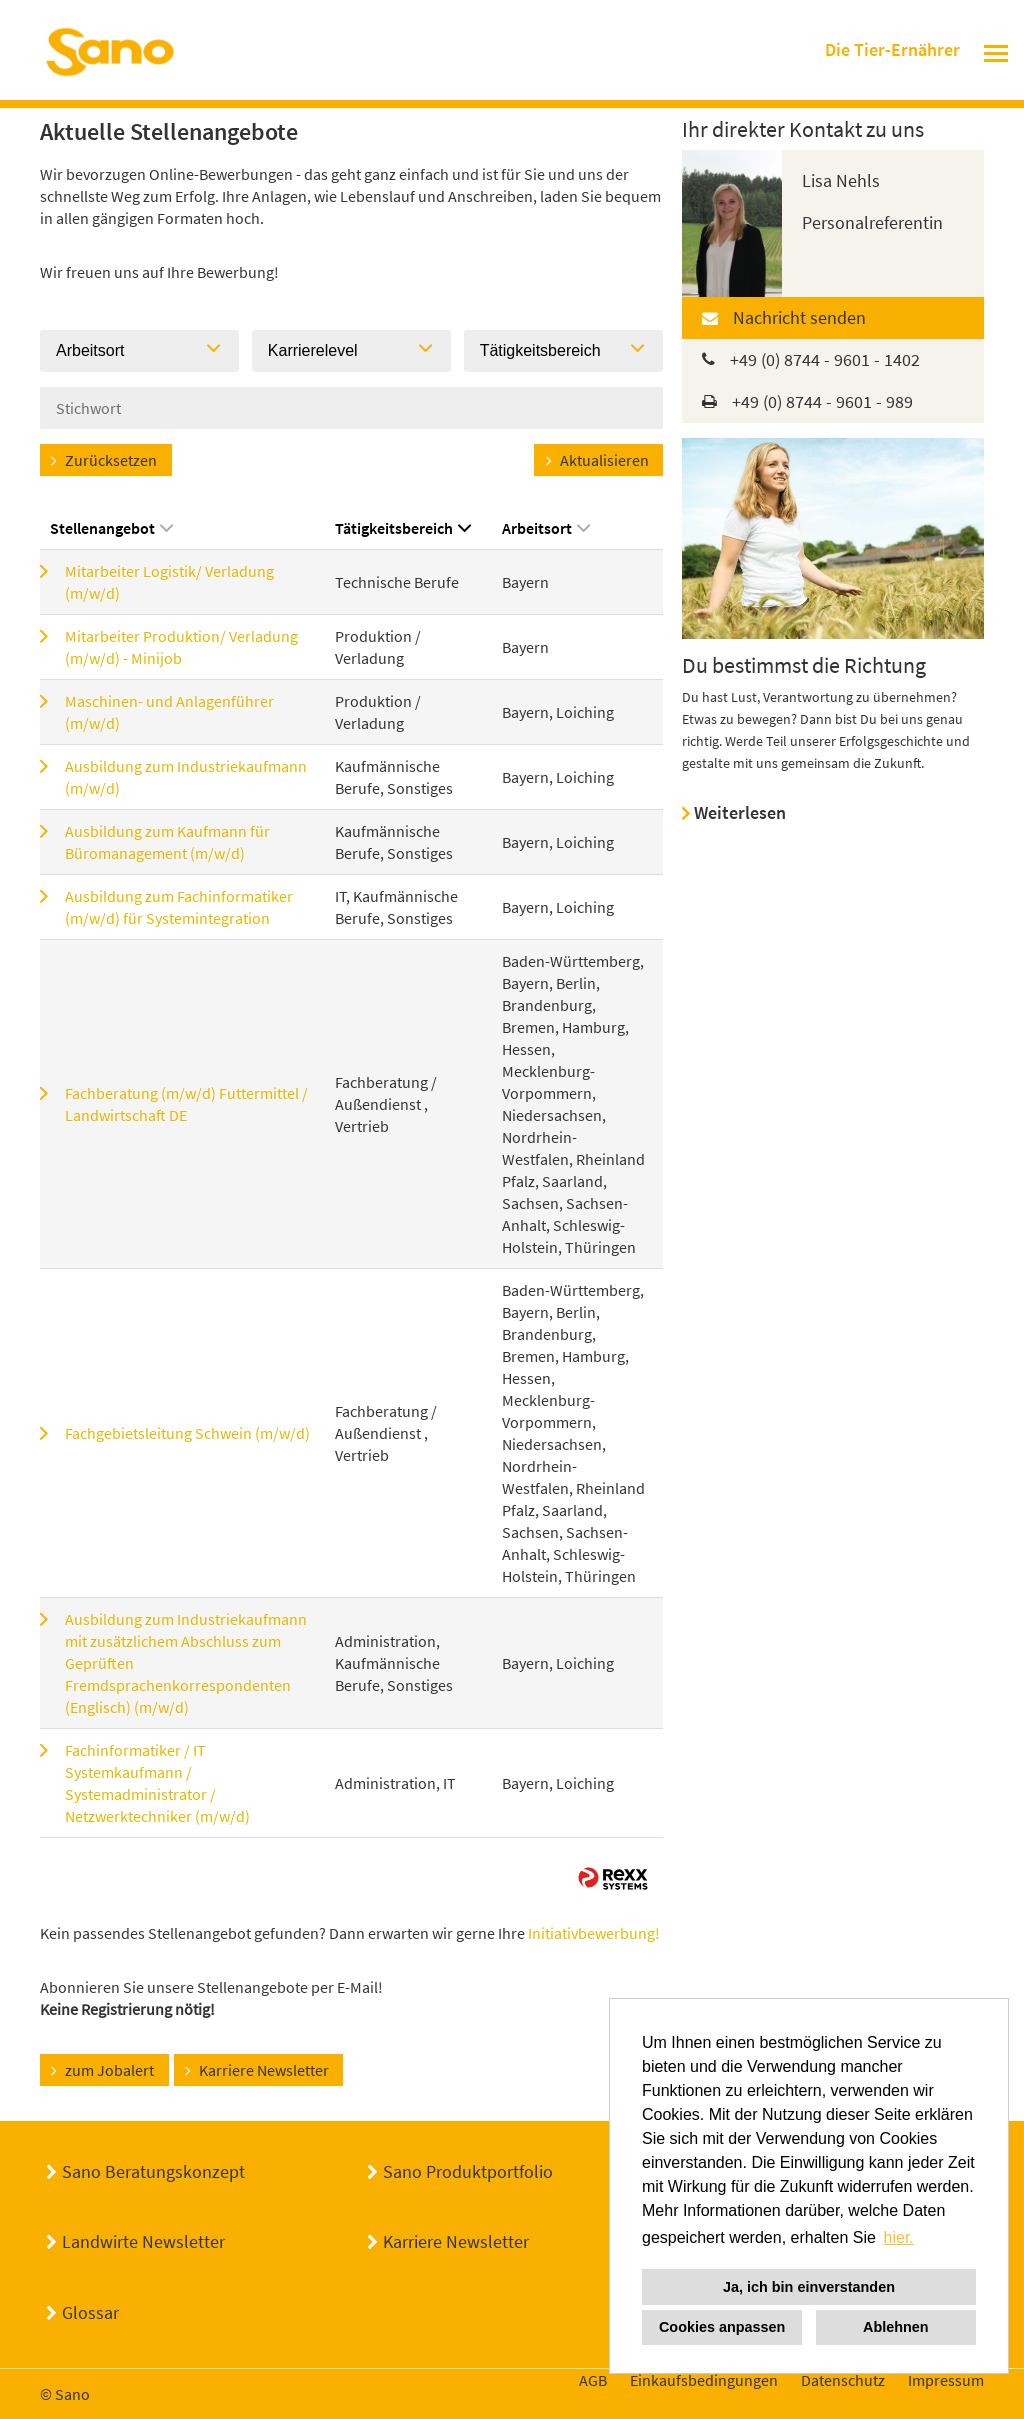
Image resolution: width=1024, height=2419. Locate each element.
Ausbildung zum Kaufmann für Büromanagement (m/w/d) (167, 842)
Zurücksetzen (111, 460)
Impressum (946, 2380)
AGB (593, 2380)
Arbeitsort (546, 528)
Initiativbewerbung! (594, 1933)
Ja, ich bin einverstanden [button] (809, 2287)
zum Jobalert (109, 2070)
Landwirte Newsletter (143, 2241)
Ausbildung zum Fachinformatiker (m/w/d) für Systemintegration (179, 907)
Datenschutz (843, 2380)
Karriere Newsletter (264, 2070)
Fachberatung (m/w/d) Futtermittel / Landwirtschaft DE (186, 1104)
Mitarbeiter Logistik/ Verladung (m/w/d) (169, 582)
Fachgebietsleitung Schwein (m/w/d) (187, 1433)
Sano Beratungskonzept (153, 2171)
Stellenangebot (111, 528)
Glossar (90, 2312)
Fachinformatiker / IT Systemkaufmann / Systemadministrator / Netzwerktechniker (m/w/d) (157, 1783)
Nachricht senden (799, 317)
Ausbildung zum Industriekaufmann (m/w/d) (186, 777)
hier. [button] (899, 2237)
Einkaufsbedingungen (704, 2380)
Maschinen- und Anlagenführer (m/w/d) (169, 712)
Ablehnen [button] (896, 2327)
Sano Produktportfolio (468, 2171)
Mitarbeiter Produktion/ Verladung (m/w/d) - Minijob (181, 647)
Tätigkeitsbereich (403, 528)
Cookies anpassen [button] (722, 2327)
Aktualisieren (604, 460)
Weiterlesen (740, 812)
